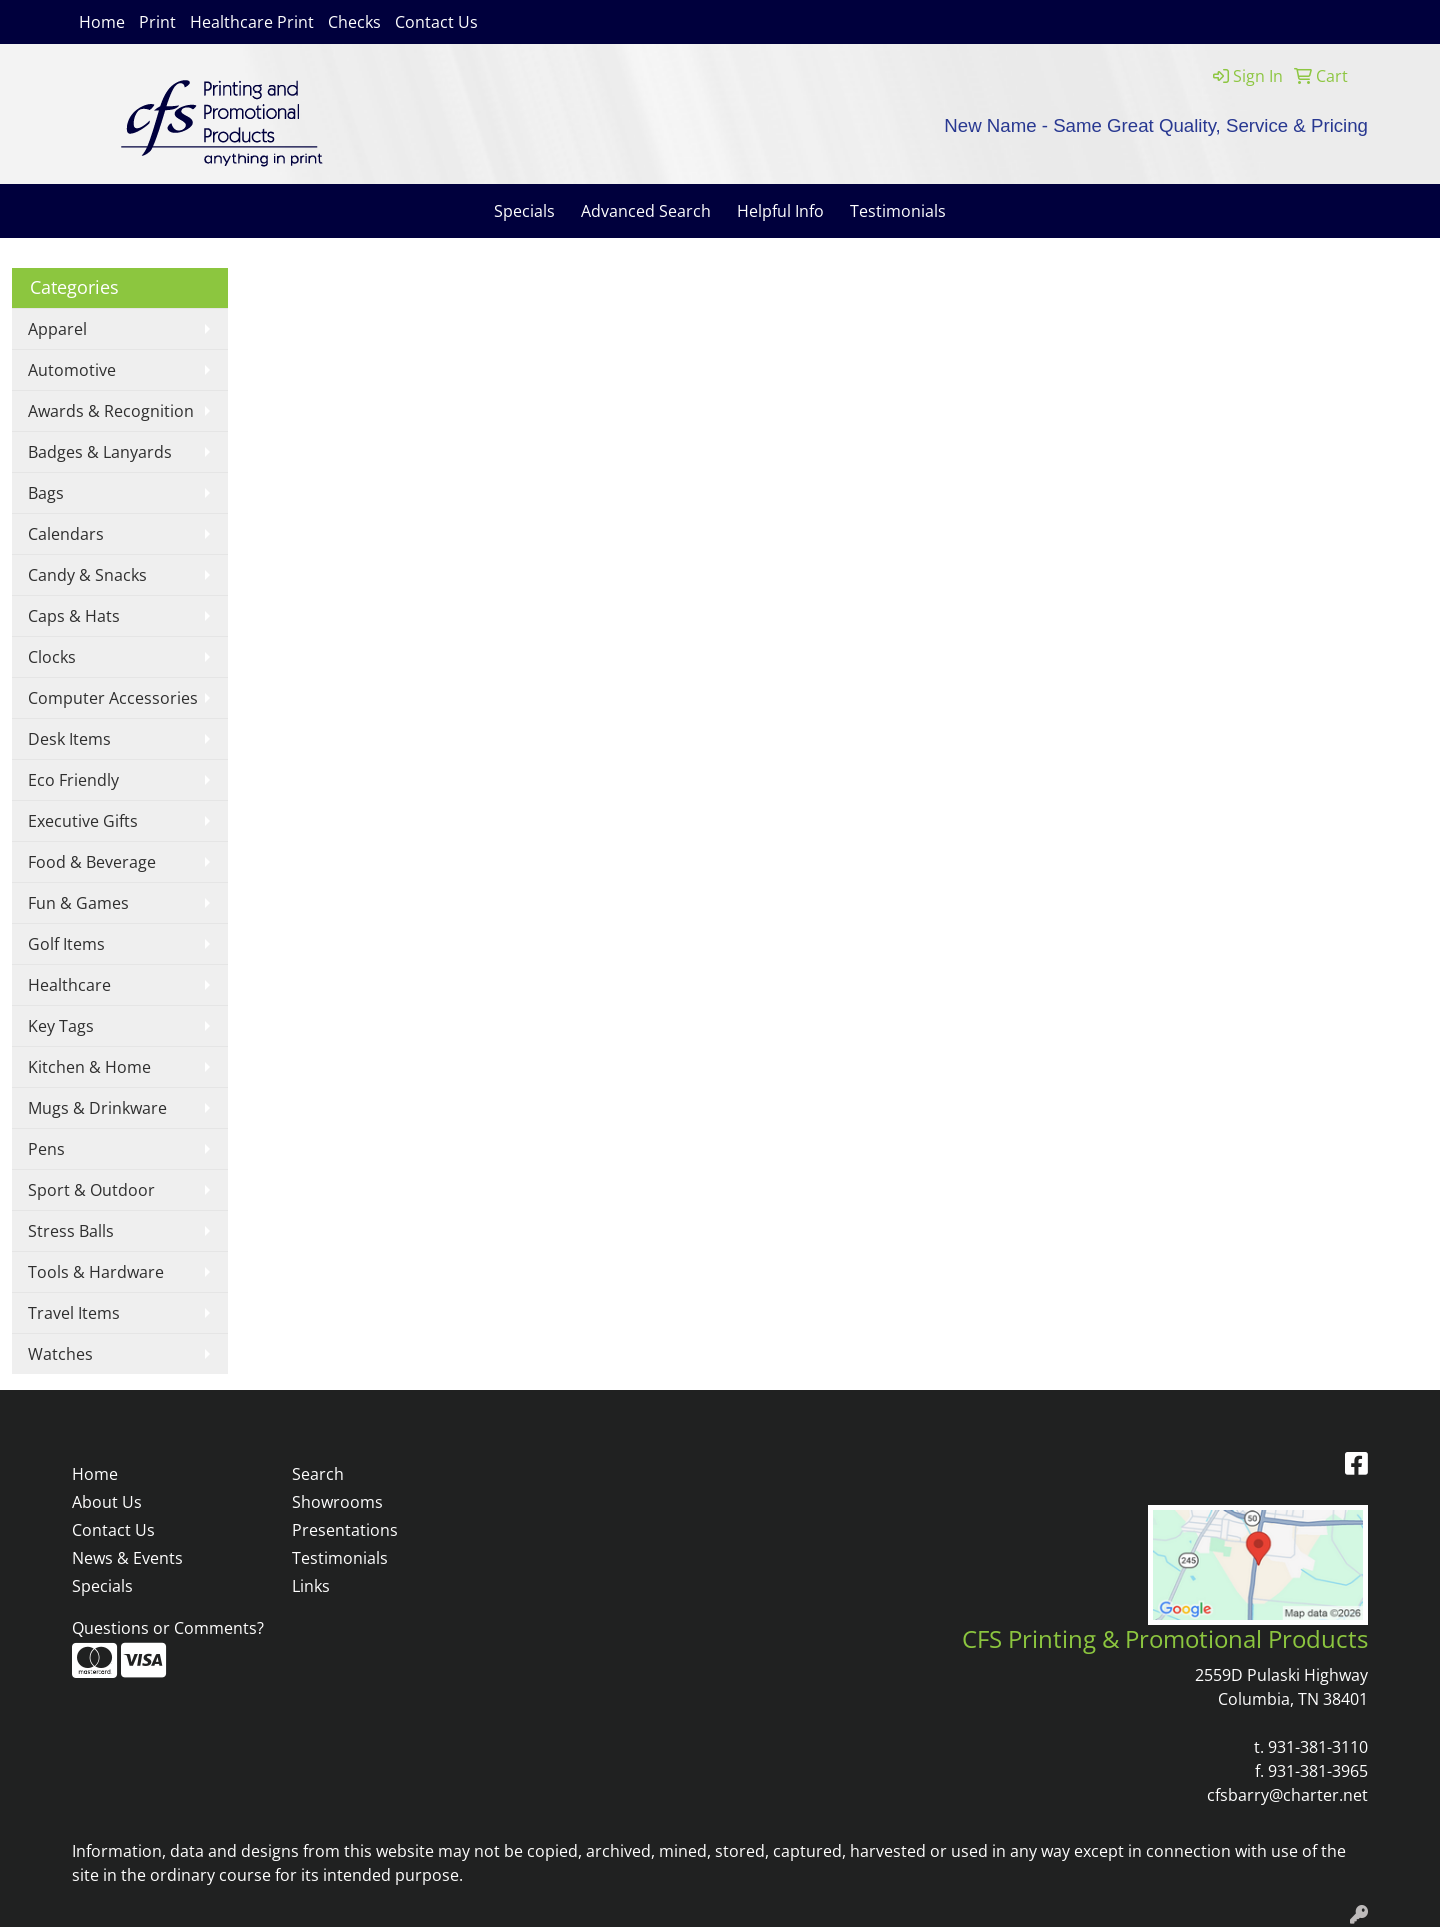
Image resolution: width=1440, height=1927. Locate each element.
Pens (46, 1149)
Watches (60, 1354)
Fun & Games (78, 903)
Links (311, 1586)
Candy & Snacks (87, 575)
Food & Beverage (92, 862)
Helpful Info (780, 211)
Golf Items (66, 944)
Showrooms (337, 1502)
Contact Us (436, 22)
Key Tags (61, 1026)
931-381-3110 (1318, 1747)
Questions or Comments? (168, 1628)
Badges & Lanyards (100, 452)
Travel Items (74, 1313)
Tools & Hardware (96, 1272)
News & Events (127, 1558)
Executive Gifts (83, 821)
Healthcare (69, 985)
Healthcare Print (252, 22)
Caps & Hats (74, 616)
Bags (46, 493)
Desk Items (69, 739)
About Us (107, 1502)
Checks (354, 22)
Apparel (57, 329)
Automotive (72, 370)
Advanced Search (646, 211)
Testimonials (898, 211)
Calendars (66, 534)
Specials (524, 211)
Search (318, 1474)
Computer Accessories (113, 698)
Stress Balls (71, 1231)
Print (157, 22)
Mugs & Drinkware (97, 1108)
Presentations (345, 1530)
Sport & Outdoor (91, 1190)
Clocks (52, 657)
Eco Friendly (73, 780)
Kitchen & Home (89, 1067)
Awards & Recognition (111, 411)
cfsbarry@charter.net (1287, 1795)
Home (102, 22)
